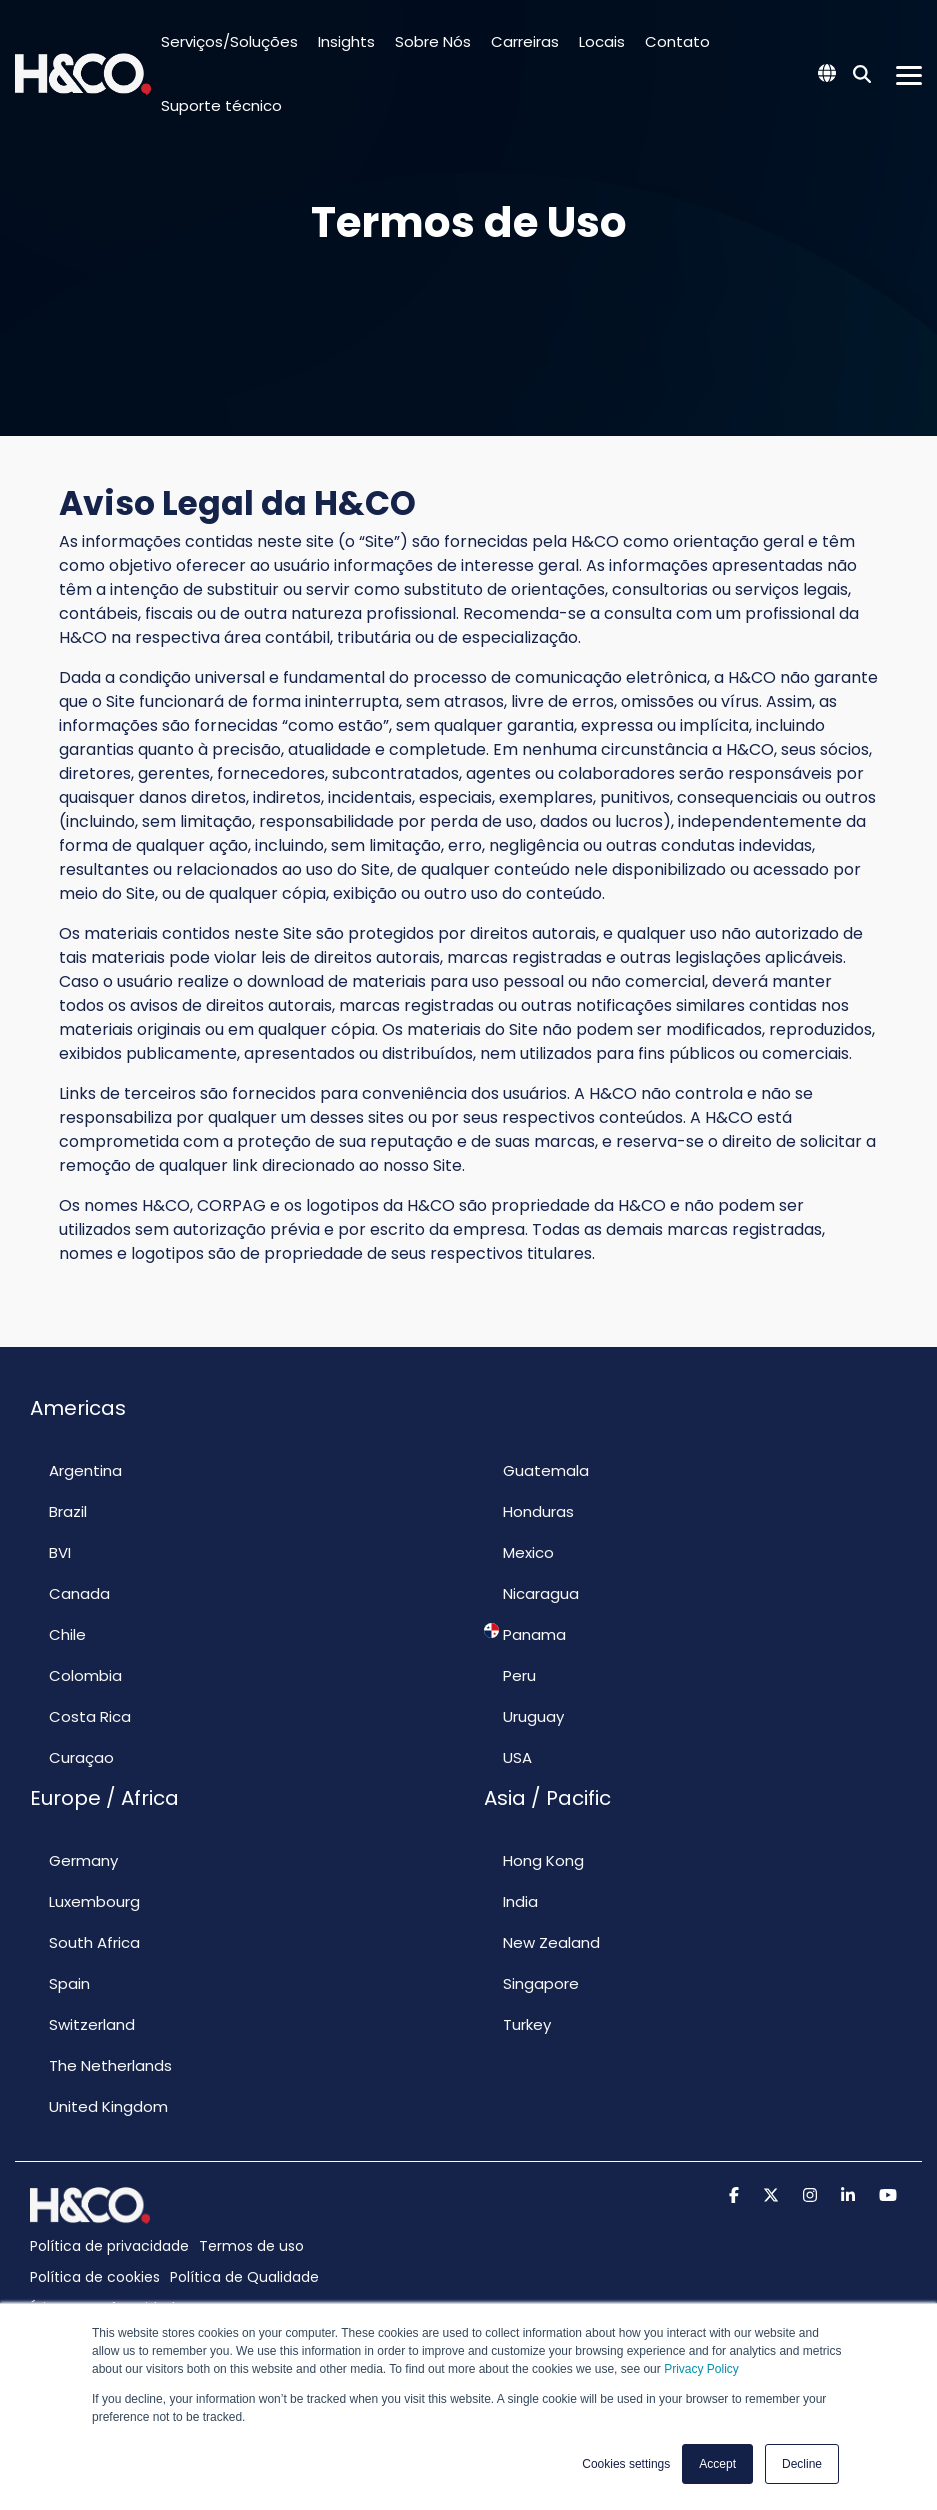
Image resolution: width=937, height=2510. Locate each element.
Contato (677, 41)
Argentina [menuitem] (76, 1470)
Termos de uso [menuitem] (251, 2246)
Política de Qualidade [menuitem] (244, 2277)
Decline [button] (802, 2464)
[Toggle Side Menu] (909, 74)
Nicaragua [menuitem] (531, 1593)
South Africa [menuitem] (85, 1942)
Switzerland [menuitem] (82, 2024)
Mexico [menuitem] (519, 1552)
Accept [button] (717, 2464)
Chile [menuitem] (58, 1634)
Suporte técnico (221, 105)
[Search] (862, 74)
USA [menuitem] (508, 1757)
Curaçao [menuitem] (72, 1757)
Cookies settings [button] (626, 2464)
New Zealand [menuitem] (542, 1942)
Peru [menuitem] (510, 1675)
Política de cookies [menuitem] (95, 2277)
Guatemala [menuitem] (536, 1470)
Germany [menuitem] (74, 1860)
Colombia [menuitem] (76, 1675)
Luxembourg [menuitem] (85, 1901)
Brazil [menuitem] (58, 1511)
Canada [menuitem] (70, 1593)
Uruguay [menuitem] (524, 1716)
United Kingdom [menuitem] (99, 2106)
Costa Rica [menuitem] (80, 1716)
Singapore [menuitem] (531, 1983)
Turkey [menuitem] (517, 2024)
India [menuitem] (511, 1901)
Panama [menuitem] (525, 1634)
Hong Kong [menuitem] (534, 1860)
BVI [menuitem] (50, 1552)
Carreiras (525, 41)
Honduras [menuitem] (529, 1511)
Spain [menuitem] (60, 1983)
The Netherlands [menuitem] (101, 2065)
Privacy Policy (701, 2369)
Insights (346, 41)
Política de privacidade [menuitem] (109, 2246)
